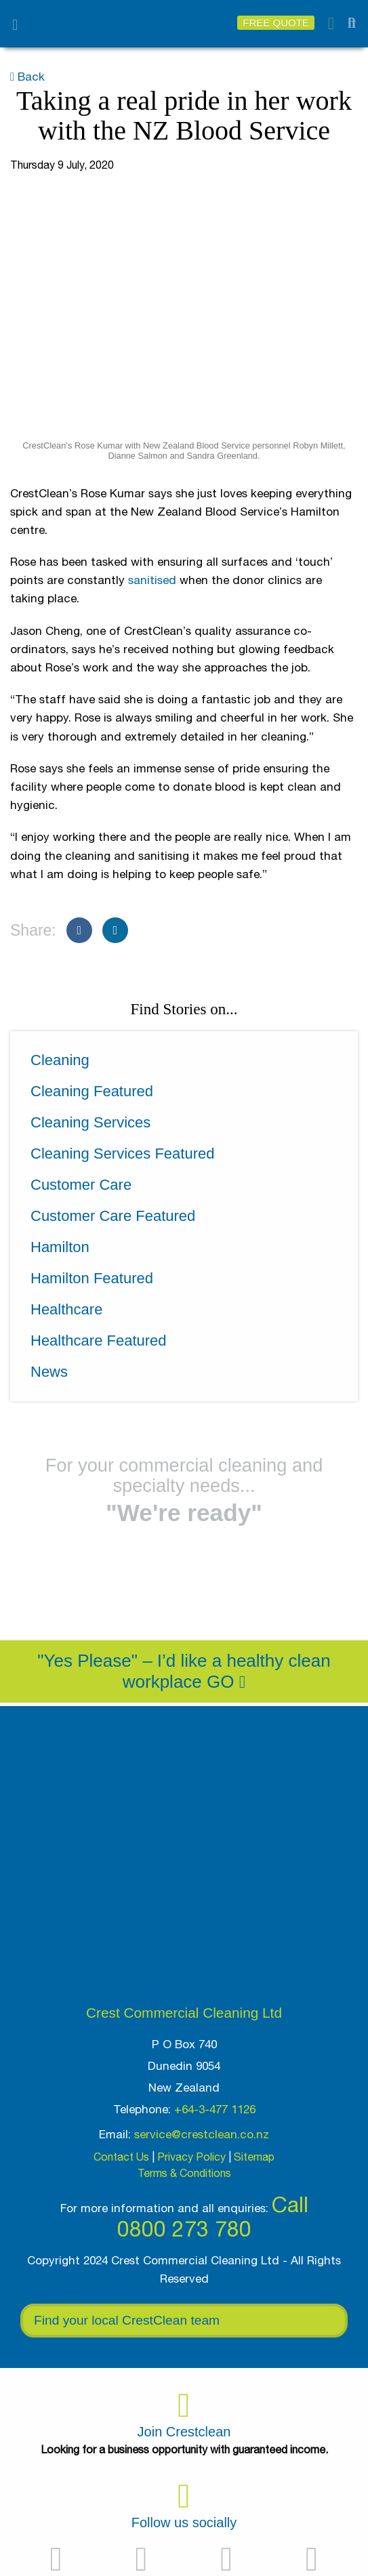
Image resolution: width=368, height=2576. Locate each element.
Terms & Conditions (184, 2173)
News (49, 1371)
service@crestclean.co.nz (201, 2134)
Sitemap (254, 2157)
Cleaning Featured (91, 1091)
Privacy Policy (191, 2157)
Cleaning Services (90, 1122)
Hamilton (59, 1247)
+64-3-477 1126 (214, 2109)
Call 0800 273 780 (212, 2216)
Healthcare (66, 1309)
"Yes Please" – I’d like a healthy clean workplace (183, 1671)
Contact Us (121, 2157)
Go (226, 1681)
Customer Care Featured (112, 1215)
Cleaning (59, 1060)
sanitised (152, 580)
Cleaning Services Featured (122, 1153)
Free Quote (276, 22)
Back (27, 76)
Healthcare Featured (98, 1340)
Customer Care (80, 1184)
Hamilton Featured (91, 1278)
